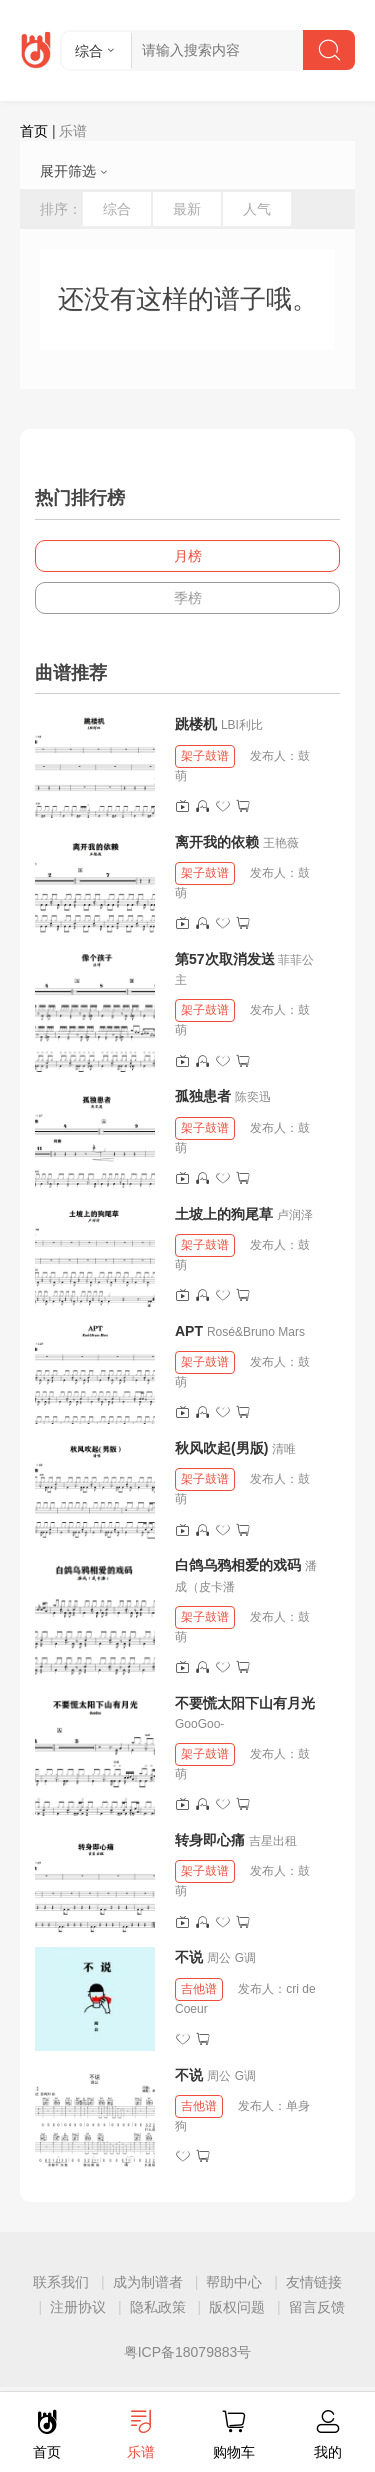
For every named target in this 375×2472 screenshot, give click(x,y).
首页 (34, 131)
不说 (191, 1957)
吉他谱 (199, 1989)
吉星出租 (273, 1841)
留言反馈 (317, 2307)
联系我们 (61, 2282)
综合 (117, 209)
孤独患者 (203, 1096)
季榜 (188, 598)
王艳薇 (281, 843)
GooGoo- (199, 1724)
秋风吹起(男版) (221, 1448)
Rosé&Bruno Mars (256, 1332)
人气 (257, 209)
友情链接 (314, 2282)
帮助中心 (234, 2282)
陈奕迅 (253, 1097)
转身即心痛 (210, 1840)
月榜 (188, 556)
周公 (219, 1958)
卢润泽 (295, 1215)
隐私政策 (158, 2307)
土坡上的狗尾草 (224, 1214)
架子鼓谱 (205, 756)
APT (189, 1331)
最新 (187, 209)
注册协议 (78, 2307)
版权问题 (237, 2307)
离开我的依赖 (217, 842)
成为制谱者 (148, 2282)
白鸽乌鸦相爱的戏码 (238, 1565)
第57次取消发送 (225, 959)
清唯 (284, 1449)
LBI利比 (242, 725)
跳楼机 (196, 724)
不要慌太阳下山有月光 (245, 1703)
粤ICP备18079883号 (188, 2352)
